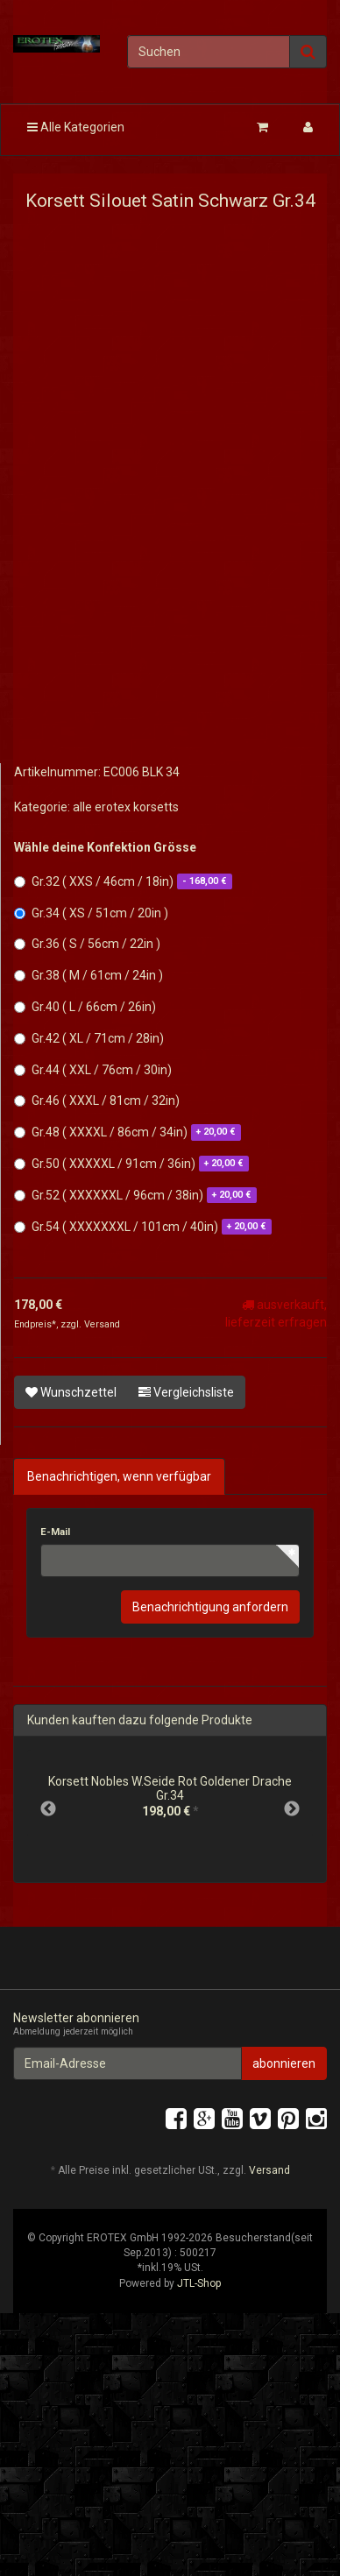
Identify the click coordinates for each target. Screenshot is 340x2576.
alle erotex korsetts (126, 807)
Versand (102, 1324)
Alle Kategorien (75, 127)
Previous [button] (48, 1809)
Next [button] (292, 1809)
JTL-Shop (199, 2283)
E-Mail (55, 1532)
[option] (170, 1802)
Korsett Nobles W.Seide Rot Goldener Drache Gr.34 (170, 1787)
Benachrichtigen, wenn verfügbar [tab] (119, 1476)
